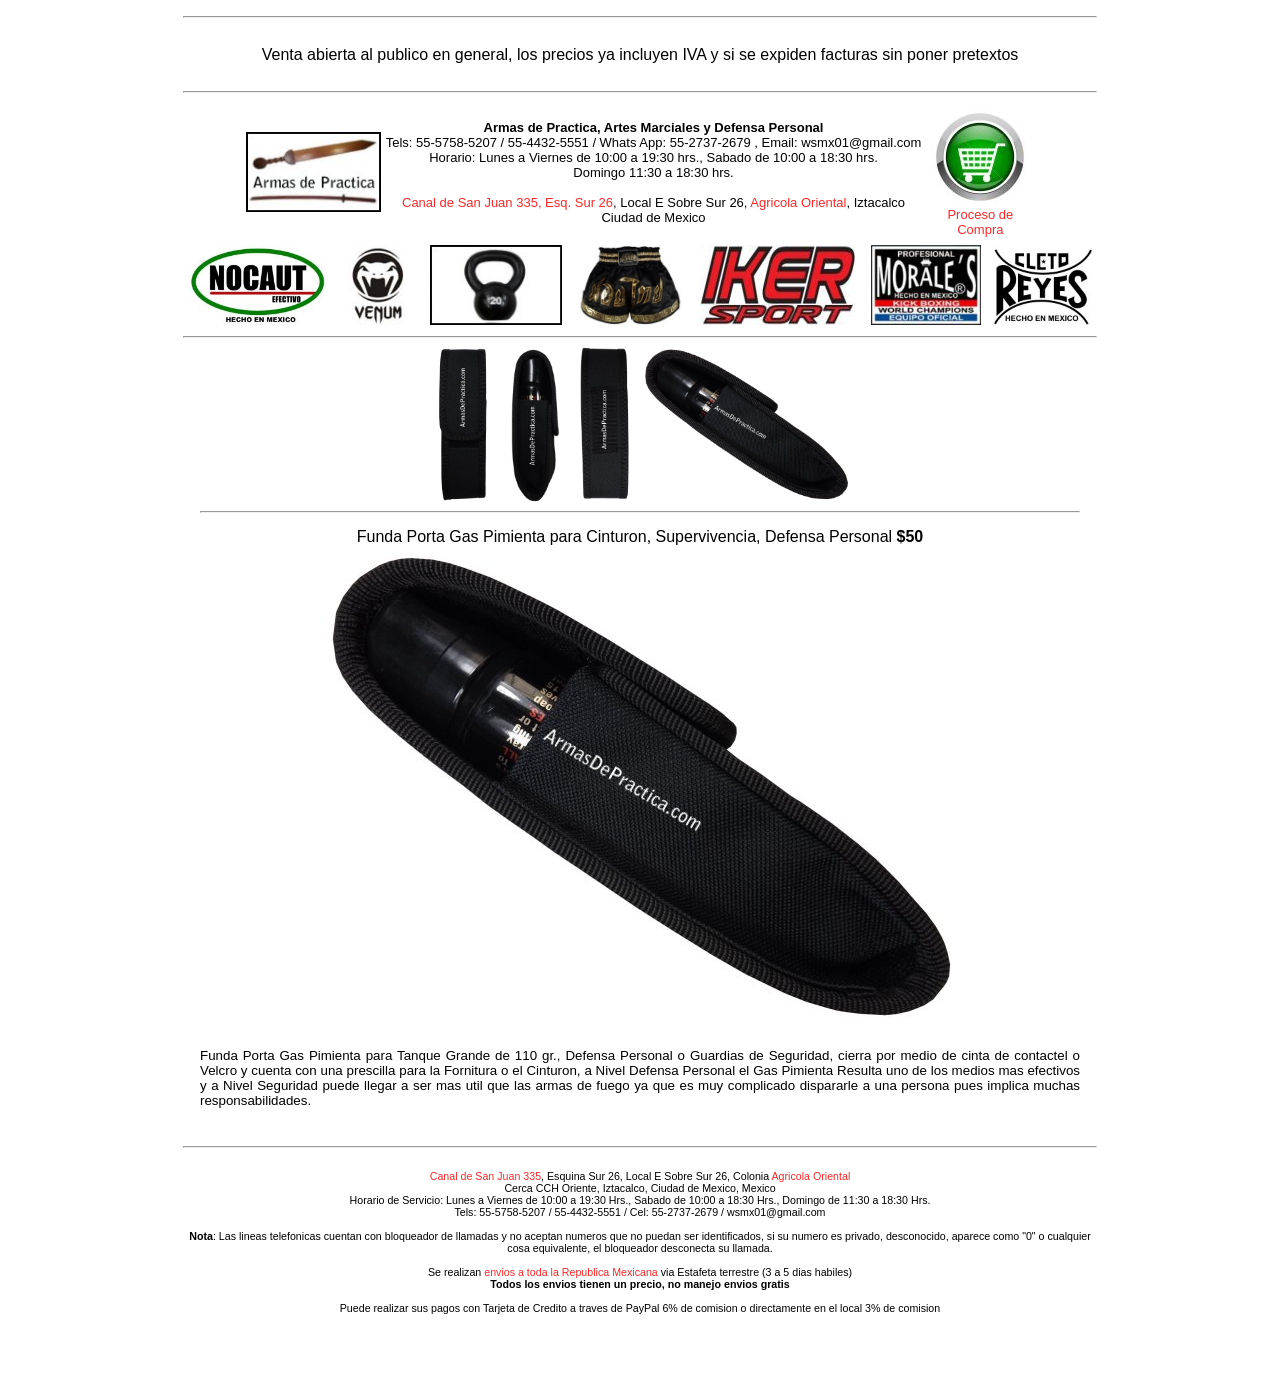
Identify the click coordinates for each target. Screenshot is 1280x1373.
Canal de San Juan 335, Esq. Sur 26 (507, 202)
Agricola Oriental (798, 202)
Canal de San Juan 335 (485, 1176)
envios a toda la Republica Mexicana (571, 1272)
